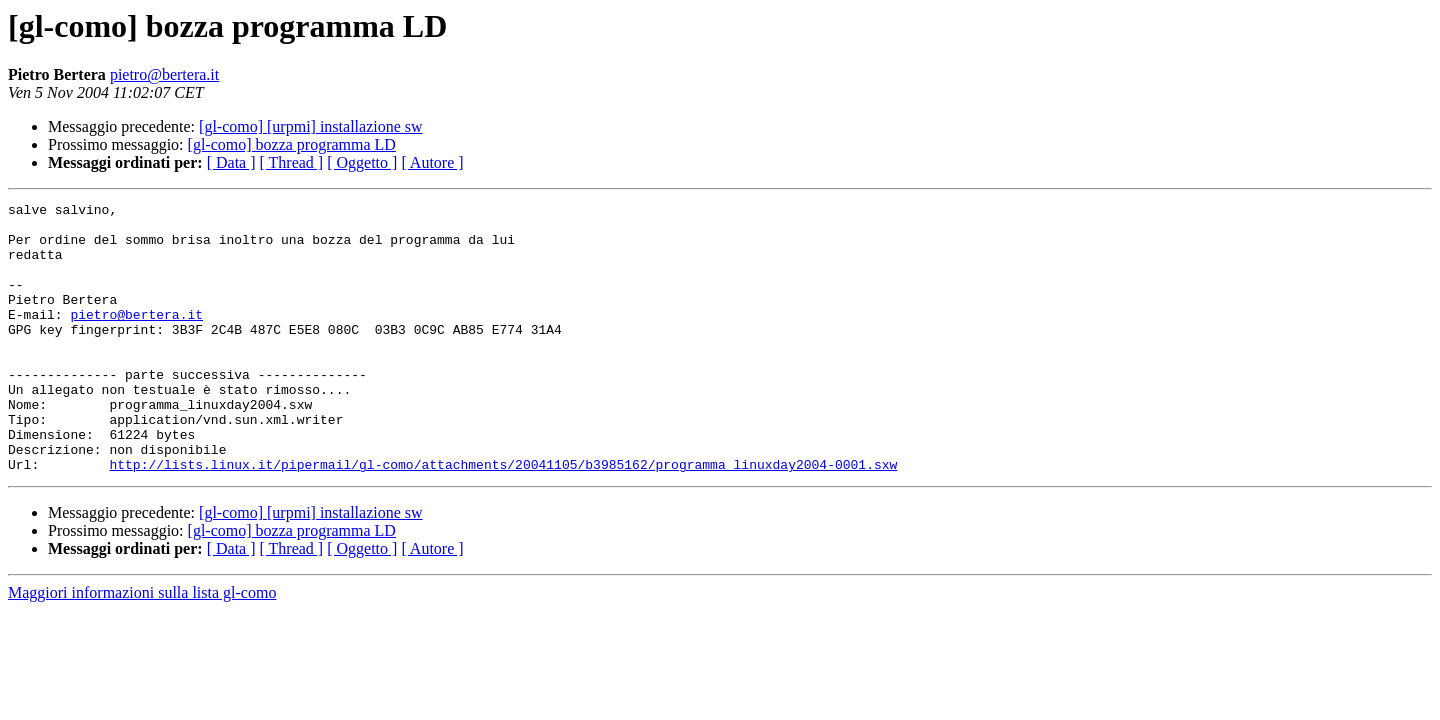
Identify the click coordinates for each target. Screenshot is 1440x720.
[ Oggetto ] (362, 162)
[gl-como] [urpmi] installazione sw (311, 126)
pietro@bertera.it (164, 74)
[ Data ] (231, 162)
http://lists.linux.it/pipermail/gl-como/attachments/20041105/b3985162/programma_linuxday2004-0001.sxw (503, 518)
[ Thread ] (292, 162)
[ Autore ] (432, 162)
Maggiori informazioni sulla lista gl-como (142, 646)
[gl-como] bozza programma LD (292, 144)
